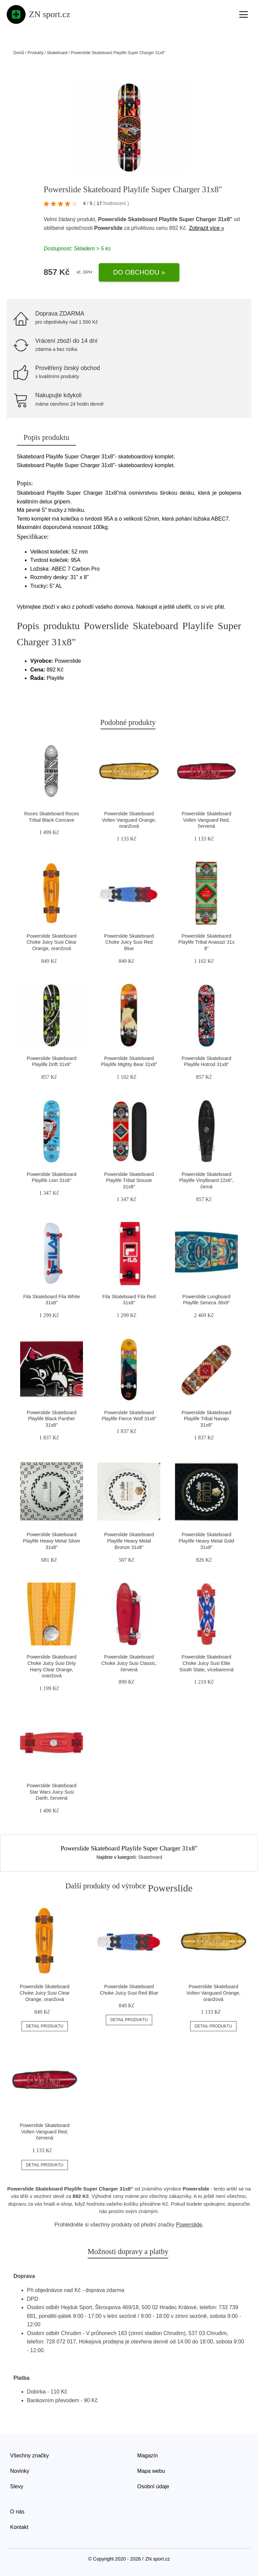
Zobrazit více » (206, 228)
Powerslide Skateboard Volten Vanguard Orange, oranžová (129, 820)
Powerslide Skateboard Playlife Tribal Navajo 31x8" (206, 1419)
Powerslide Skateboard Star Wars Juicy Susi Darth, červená (52, 1792)
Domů (18, 52)
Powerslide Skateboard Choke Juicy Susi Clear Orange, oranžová (52, 942)
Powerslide (108, 228)
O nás (17, 2511)
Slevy (16, 2486)
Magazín (147, 2455)
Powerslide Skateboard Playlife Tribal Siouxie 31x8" (129, 1180)
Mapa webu (151, 2471)
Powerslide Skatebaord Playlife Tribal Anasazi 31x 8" (206, 942)
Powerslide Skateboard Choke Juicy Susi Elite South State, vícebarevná (206, 1663)
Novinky (19, 2471)
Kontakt (19, 2527)
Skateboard (57, 52)
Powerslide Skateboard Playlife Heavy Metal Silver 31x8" (51, 1541)
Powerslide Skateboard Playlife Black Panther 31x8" (52, 1419)
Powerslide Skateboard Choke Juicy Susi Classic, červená (129, 1663)
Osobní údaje (153, 2486)
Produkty (35, 52)
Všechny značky (29, 2455)
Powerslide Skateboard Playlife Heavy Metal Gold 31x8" (206, 1541)
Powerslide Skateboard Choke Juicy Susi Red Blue (129, 942)
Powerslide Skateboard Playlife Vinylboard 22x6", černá (206, 1180)
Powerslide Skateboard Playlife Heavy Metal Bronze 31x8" (129, 1541)
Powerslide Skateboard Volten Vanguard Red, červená (206, 820)
